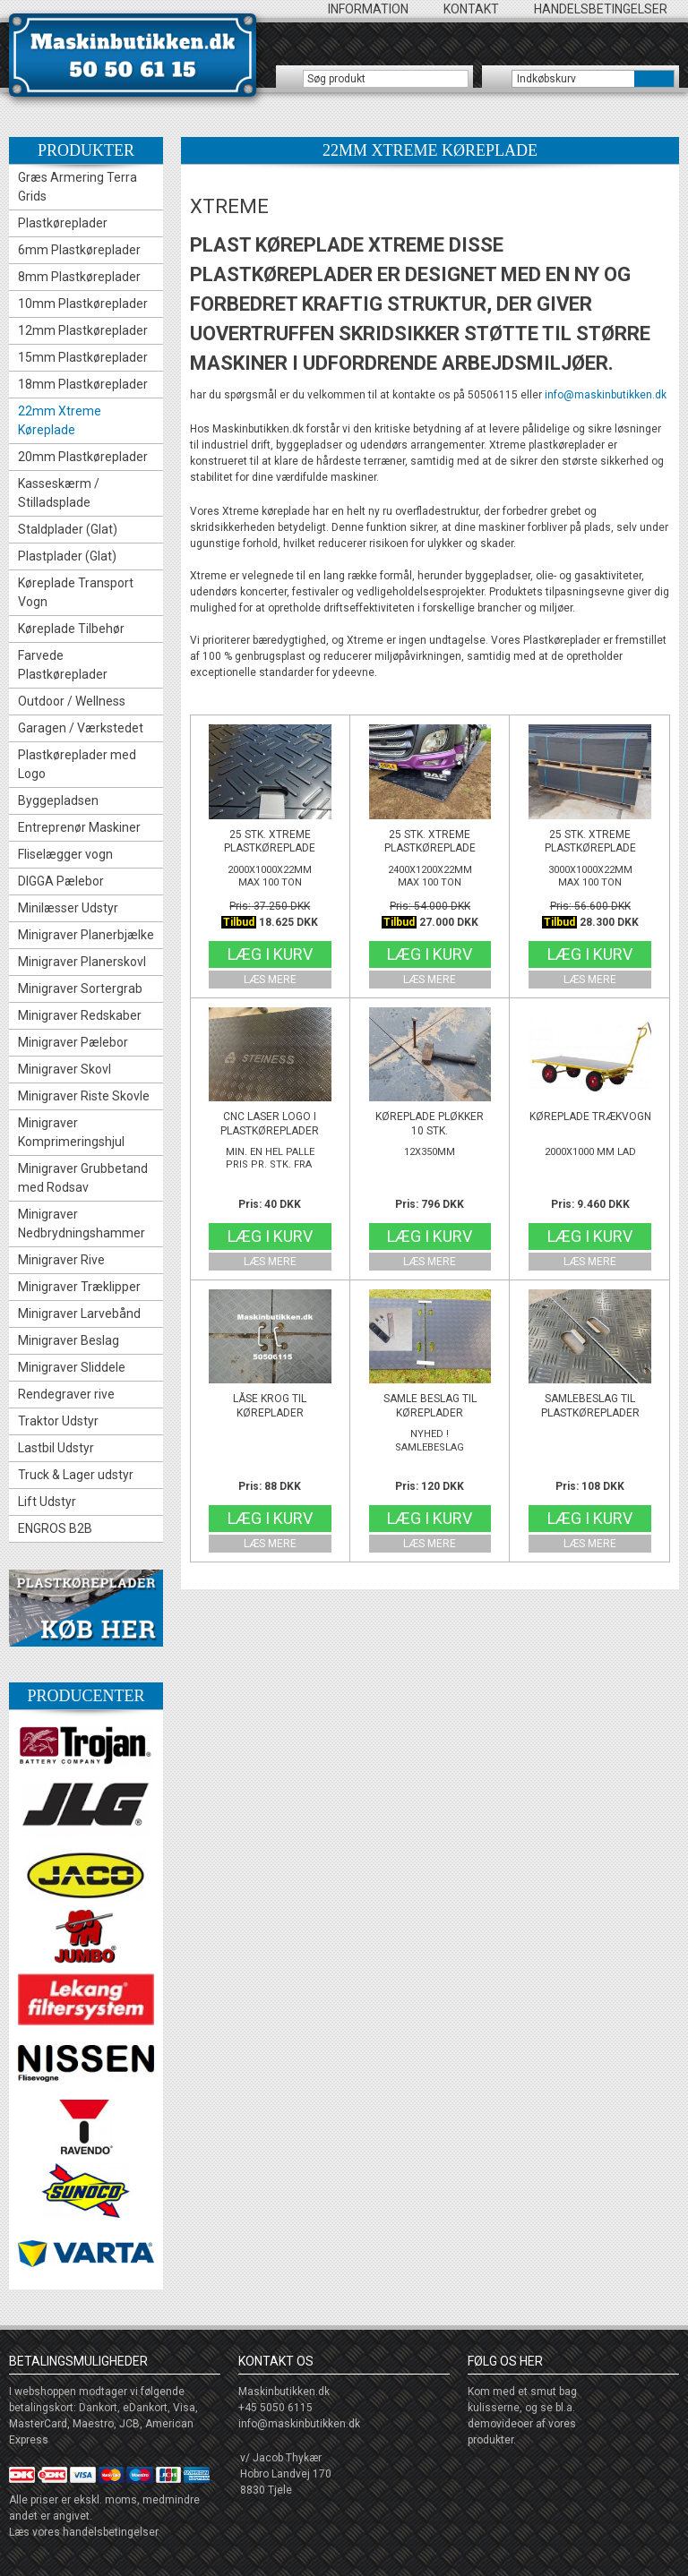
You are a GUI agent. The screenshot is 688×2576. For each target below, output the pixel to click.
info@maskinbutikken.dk (605, 395)
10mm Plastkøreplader (83, 303)
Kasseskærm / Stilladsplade (58, 492)
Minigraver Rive (61, 1260)
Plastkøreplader (63, 223)
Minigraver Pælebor (73, 1042)
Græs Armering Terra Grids (77, 186)
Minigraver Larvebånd (79, 1313)
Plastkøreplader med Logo (77, 764)
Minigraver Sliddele (71, 1367)
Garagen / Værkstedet (80, 728)
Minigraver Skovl (64, 1069)
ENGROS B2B (55, 1528)
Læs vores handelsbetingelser (84, 2532)
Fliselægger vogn (65, 854)
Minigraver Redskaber (80, 1015)
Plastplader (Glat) (67, 556)
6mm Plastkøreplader (79, 250)
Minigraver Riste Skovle (84, 1096)
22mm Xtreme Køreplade (59, 420)
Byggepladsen (58, 800)
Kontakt (471, 9)
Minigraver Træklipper (79, 1286)
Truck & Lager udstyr (75, 1475)
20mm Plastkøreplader (83, 456)
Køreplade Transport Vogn (75, 592)
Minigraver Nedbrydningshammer (81, 1223)
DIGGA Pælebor (61, 881)
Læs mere (270, 979)
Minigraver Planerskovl (82, 961)
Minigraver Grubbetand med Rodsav (83, 1177)
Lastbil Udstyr (56, 1448)
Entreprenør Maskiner (79, 827)
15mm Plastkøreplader (83, 357)
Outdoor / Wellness (71, 701)
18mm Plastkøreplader (83, 384)
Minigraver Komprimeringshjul (71, 1132)
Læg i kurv (270, 954)
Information (368, 9)
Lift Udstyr (47, 1501)
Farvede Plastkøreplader (63, 664)
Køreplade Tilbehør (71, 628)
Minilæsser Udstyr (68, 908)
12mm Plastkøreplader (83, 330)
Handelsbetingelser (600, 9)
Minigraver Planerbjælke (86, 935)
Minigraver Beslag (68, 1340)
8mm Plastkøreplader (79, 277)
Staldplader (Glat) (67, 529)
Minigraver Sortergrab (80, 988)
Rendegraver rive (66, 1394)
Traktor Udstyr (58, 1421)
